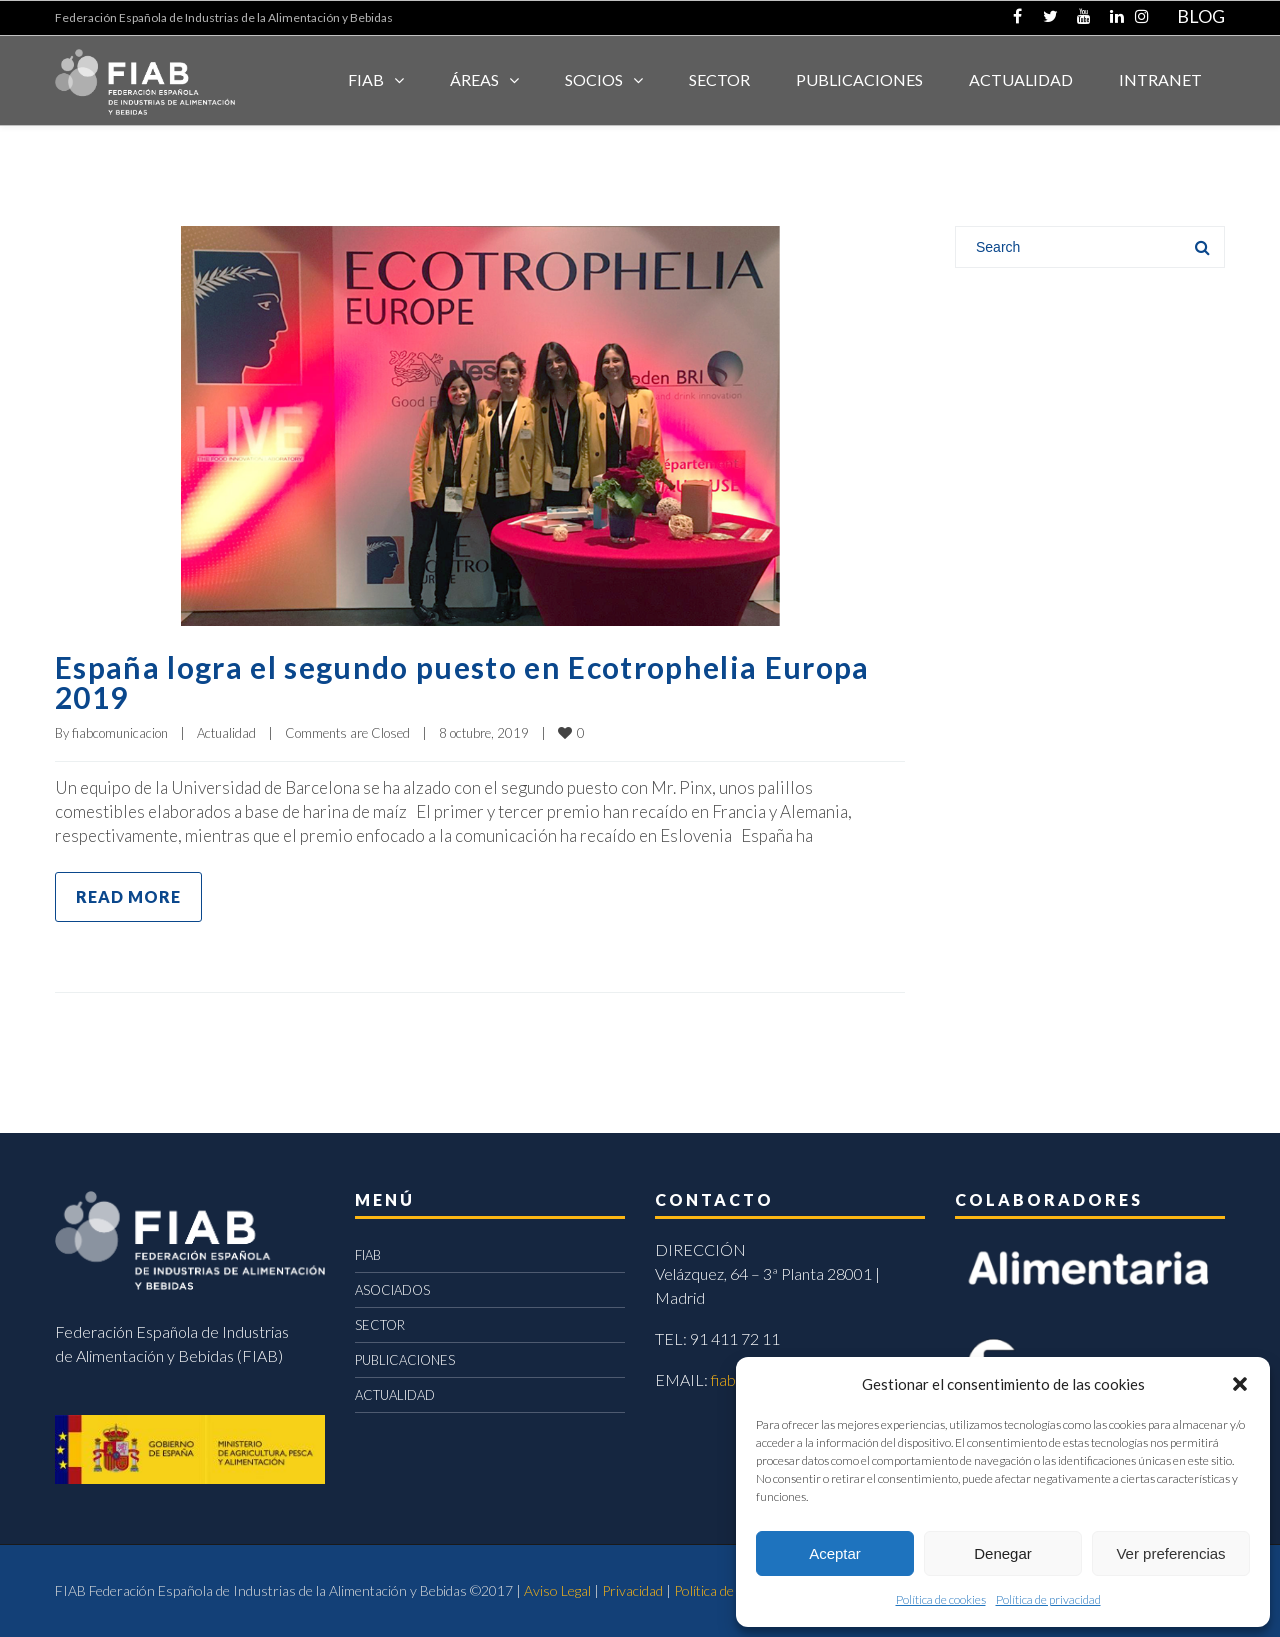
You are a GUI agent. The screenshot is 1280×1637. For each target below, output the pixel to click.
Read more (128, 896)
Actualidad (226, 733)
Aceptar (835, 1553)
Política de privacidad (1048, 1599)
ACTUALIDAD (1021, 79)
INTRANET (1160, 79)
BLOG (1201, 16)
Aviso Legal (557, 1590)
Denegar (1003, 1553)
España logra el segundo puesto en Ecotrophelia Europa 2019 (462, 682)
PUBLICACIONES (405, 1360)
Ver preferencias (1170, 1553)
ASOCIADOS (392, 1290)
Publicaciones (859, 79)
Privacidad (632, 1590)
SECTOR (719, 79)
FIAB (366, 79)
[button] (1240, 1384)
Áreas (474, 79)
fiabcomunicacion (120, 733)
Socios (594, 79)
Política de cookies (941, 1599)
